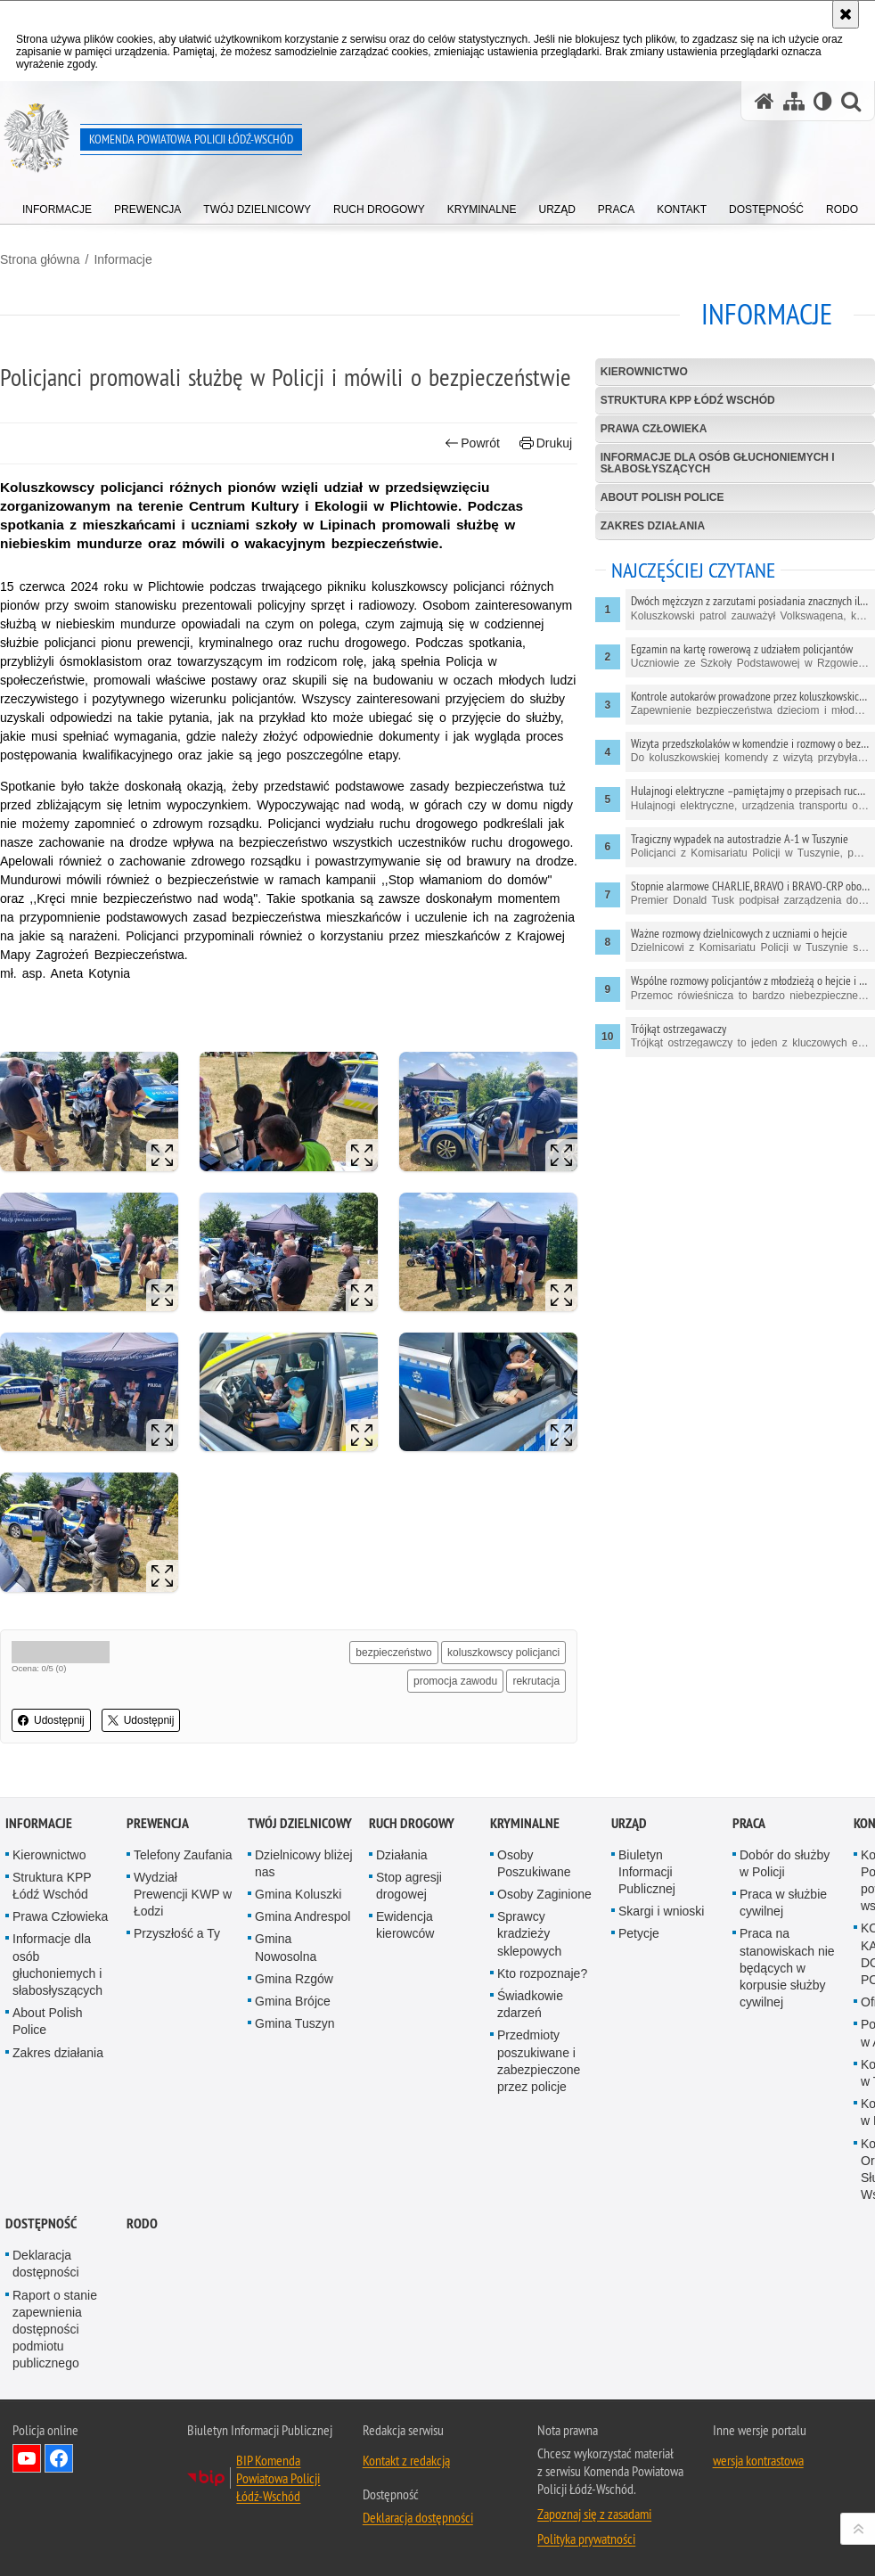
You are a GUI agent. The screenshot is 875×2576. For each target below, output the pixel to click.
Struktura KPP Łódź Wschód (688, 400)
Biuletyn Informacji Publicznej (646, 1872)
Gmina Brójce (293, 2001)
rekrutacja (536, 1681)
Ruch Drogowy (411, 1823)
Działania (402, 1855)
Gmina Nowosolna (285, 1947)
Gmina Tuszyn (294, 2023)
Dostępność (41, 2223)
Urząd (629, 1823)
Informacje (122, 259)
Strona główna (40, 259)
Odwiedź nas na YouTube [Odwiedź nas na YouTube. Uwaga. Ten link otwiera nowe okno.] (26, 2458)
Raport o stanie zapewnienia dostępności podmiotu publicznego (54, 2329)
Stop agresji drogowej (409, 1885)
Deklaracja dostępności (45, 2263)
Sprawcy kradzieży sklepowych (529, 1933)
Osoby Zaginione (544, 1894)
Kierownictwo (644, 371)
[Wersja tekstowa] (823, 101)
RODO (142, 2223)
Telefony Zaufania (183, 1855)
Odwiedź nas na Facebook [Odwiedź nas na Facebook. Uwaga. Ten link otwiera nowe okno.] (59, 2458)
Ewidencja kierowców (405, 1924)
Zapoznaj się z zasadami (594, 2514)
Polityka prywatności (586, 2538)
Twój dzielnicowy (300, 1823)
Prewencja (158, 1823)
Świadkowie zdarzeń (530, 2004)
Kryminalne (525, 1823)
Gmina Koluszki (298, 1894)
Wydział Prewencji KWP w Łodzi (183, 1894)
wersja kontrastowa (758, 2460)
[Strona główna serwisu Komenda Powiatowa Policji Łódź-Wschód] (764, 101)
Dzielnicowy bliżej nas (304, 1863)
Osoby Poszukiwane (534, 1863)
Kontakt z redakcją (406, 2460)
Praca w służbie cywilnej (783, 1902)
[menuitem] (57, 205)
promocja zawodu (455, 1681)
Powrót (472, 443)
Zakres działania (653, 526)
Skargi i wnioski (661, 1911)
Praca (748, 1823)
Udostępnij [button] (51, 1720)
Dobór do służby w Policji (785, 1863)
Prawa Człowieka (654, 428)
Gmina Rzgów (294, 1979)
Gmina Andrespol (302, 1916)
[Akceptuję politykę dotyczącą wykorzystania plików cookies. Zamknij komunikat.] (845, 14)
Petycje (638, 1933)
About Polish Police (662, 497)
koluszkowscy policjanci (503, 1652)
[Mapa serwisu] (794, 101)
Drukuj (545, 443)
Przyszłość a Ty (177, 1933)
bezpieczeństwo (393, 1652)
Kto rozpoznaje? (542, 1973)
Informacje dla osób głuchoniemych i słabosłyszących (718, 463)
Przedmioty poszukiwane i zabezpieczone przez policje (538, 2061)
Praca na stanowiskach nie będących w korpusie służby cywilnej (787, 1967)
